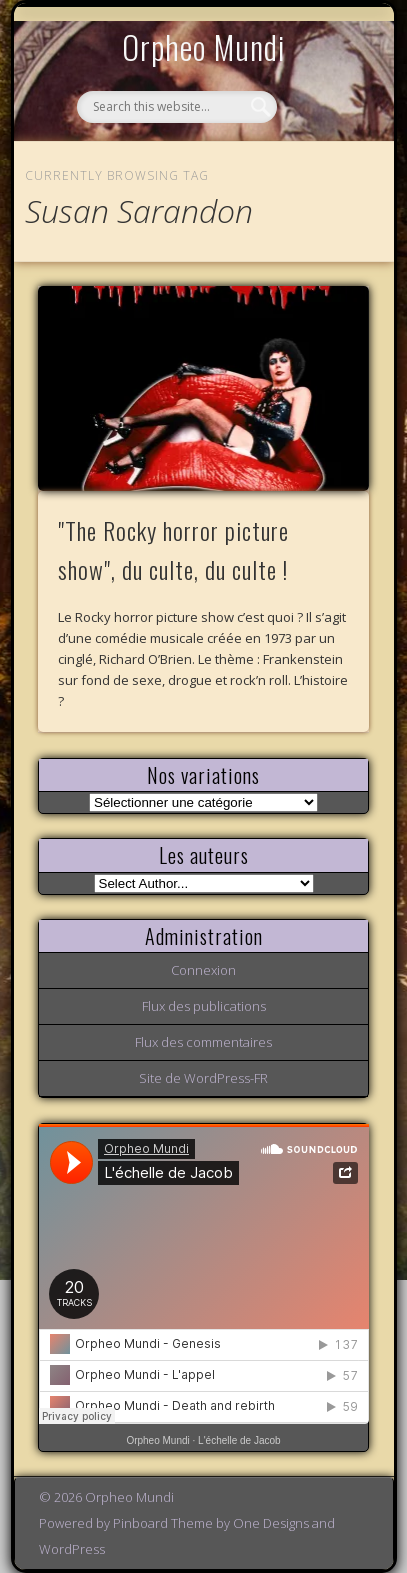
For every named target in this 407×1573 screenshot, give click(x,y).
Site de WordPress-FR (203, 1078)
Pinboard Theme (163, 1523)
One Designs (271, 1523)
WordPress (72, 1549)
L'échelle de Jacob (239, 1440)
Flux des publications (204, 1006)
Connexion (203, 970)
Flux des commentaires (203, 1042)
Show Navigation (320, 184)
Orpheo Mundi (204, 46)
